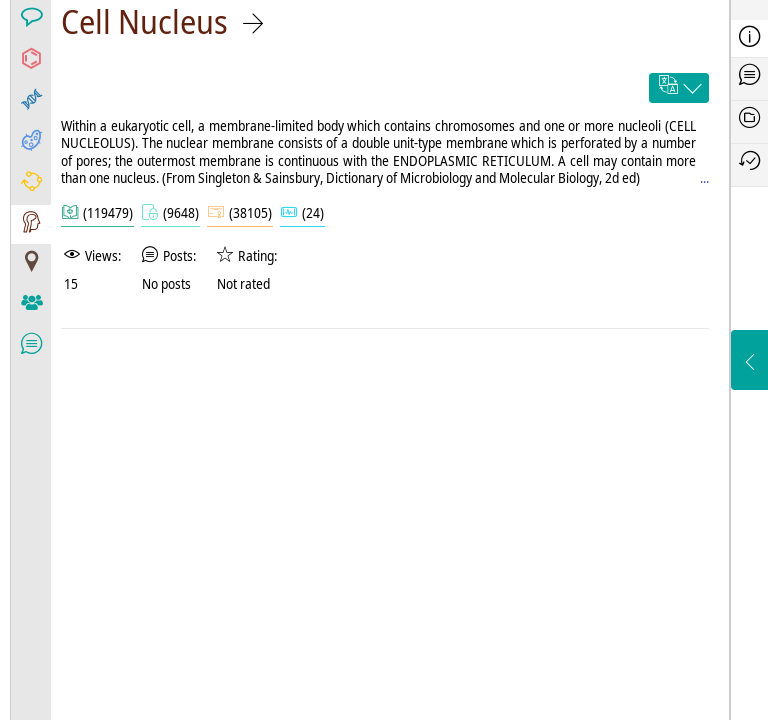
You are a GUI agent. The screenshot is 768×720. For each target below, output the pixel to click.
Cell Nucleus (144, 21)
